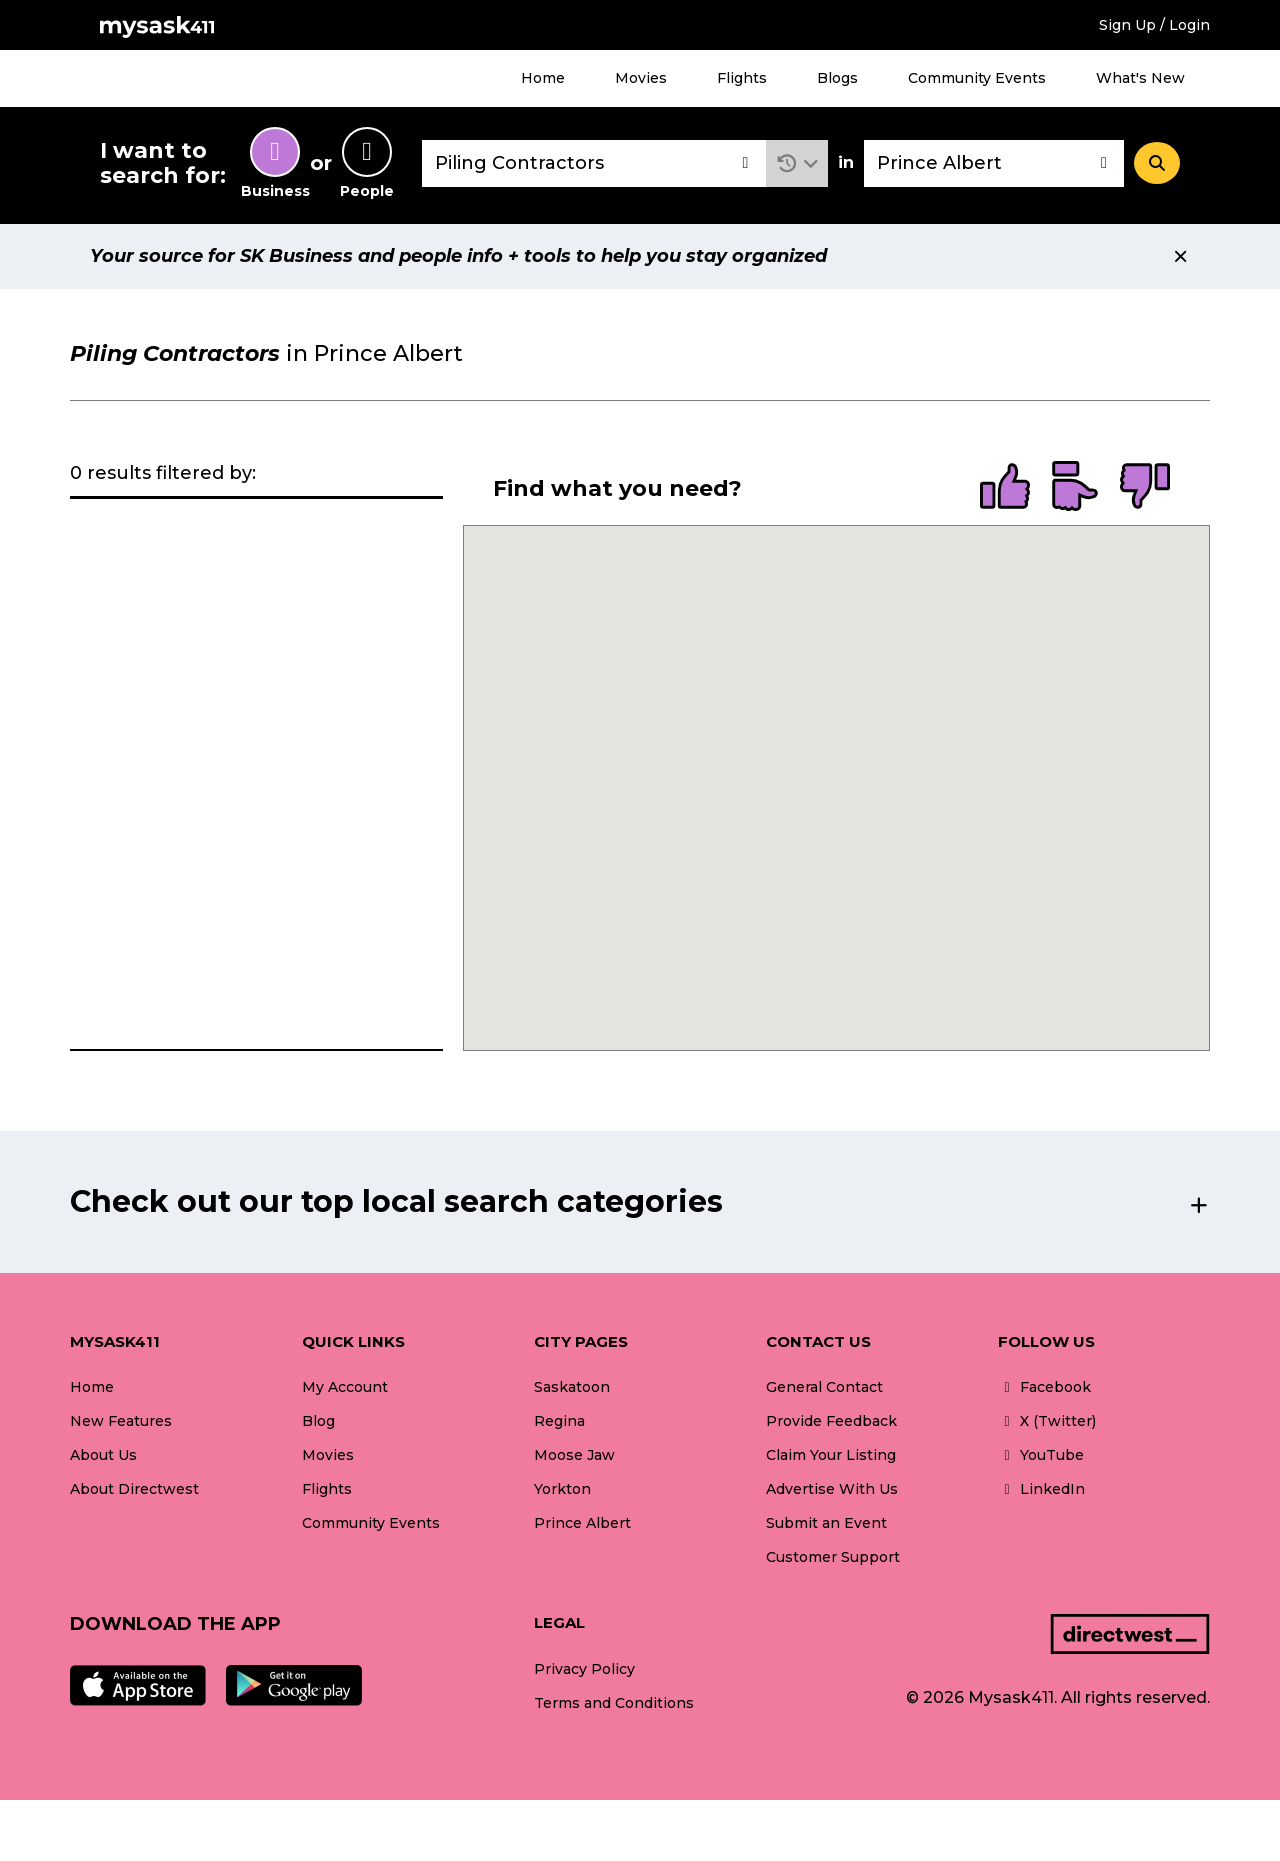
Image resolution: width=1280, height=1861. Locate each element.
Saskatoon (572, 1387)
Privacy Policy (584, 1669)
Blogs (837, 78)
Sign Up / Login (1154, 25)
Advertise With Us (832, 1489)
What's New (1140, 78)
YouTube (1041, 1455)
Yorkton (562, 1489)
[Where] (994, 163)
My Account (345, 1387)
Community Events (977, 78)
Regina (559, 1421)
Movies (641, 78)
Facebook (1044, 1387)
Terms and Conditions (614, 1703)
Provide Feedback (831, 1421)
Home (543, 78)
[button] (797, 163)
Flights (742, 78)
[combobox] (594, 163)
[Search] (1157, 163)
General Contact (824, 1387)
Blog (318, 1421)
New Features (121, 1421)
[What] (594, 163)
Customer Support (833, 1557)
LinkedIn (1041, 1489)
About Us (103, 1455)
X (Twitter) (1047, 1421)
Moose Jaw (574, 1455)
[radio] (1005, 488)
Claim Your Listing (831, 1455)
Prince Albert (582, 1523)
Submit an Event (826, 1523)
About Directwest (134, 1489)
